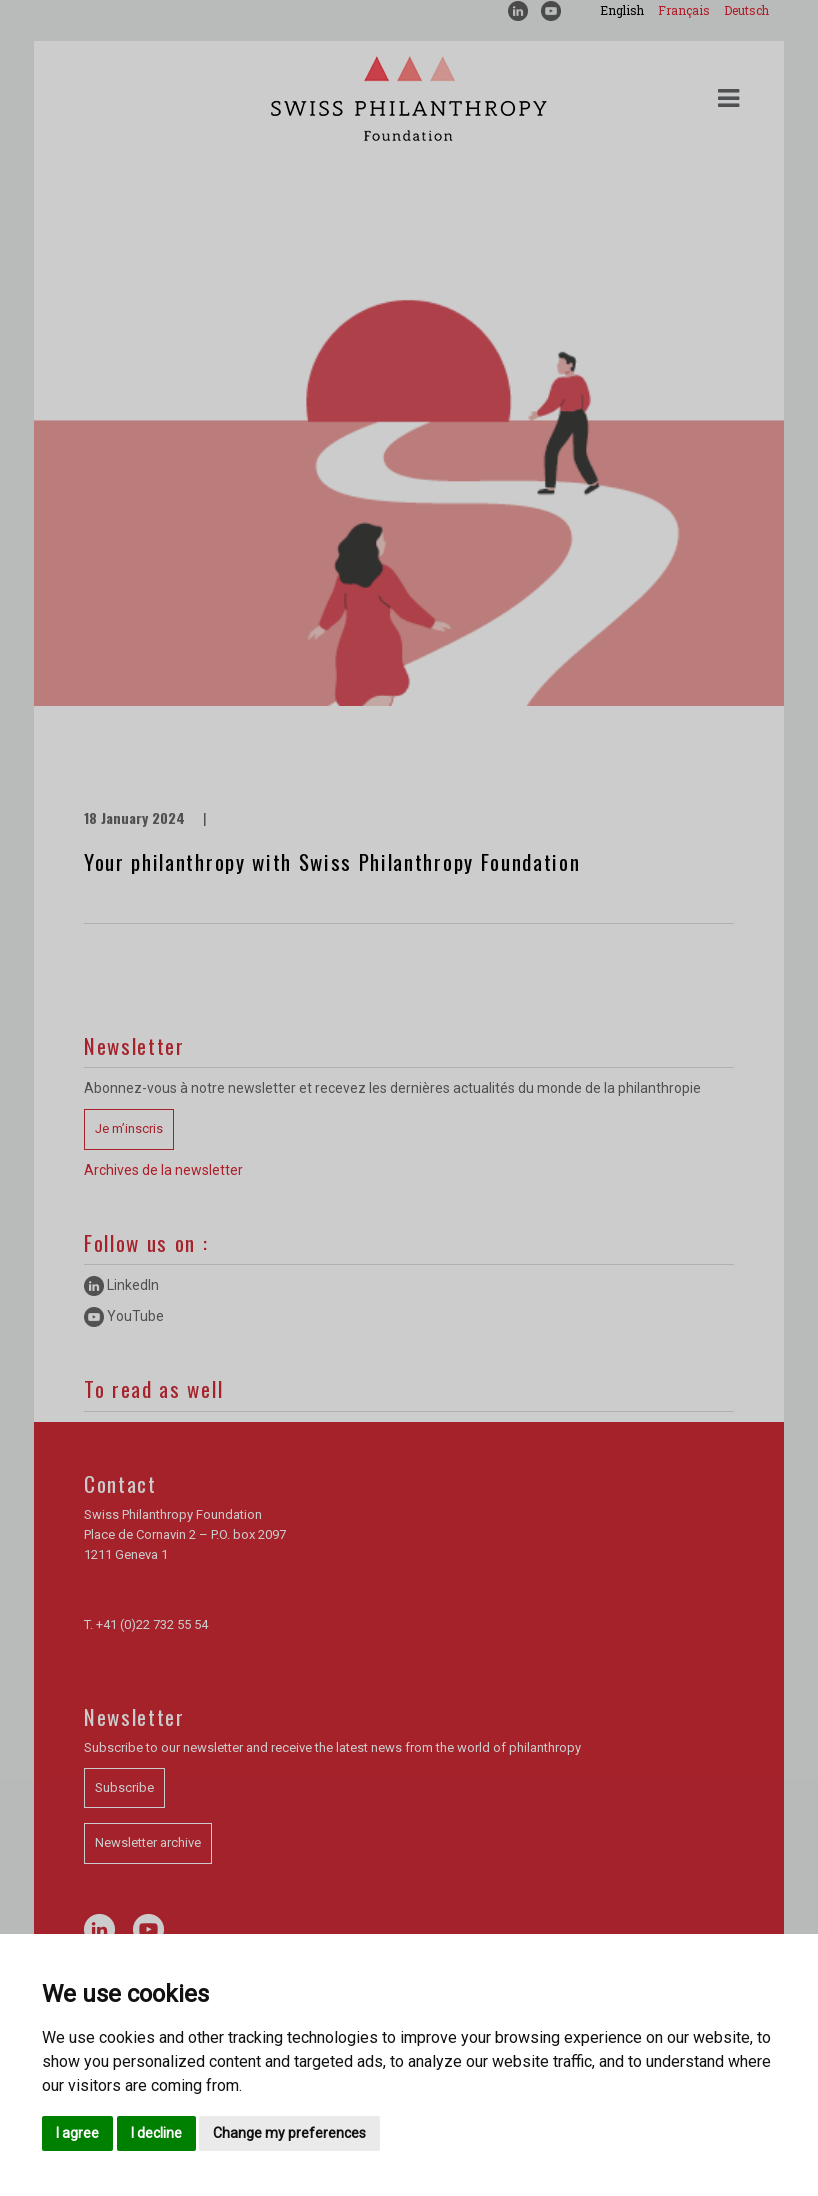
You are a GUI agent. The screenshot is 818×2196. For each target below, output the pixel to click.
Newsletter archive (148, 1842)
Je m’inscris (129, 1128)
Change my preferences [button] (289, 2133)
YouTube (124, 1316)
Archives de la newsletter (163, 1170)
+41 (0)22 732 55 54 (152, 1624)
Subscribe (124, 1787)
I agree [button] (77, 2133)
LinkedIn (121, 1285)
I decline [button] (156, 2133)
